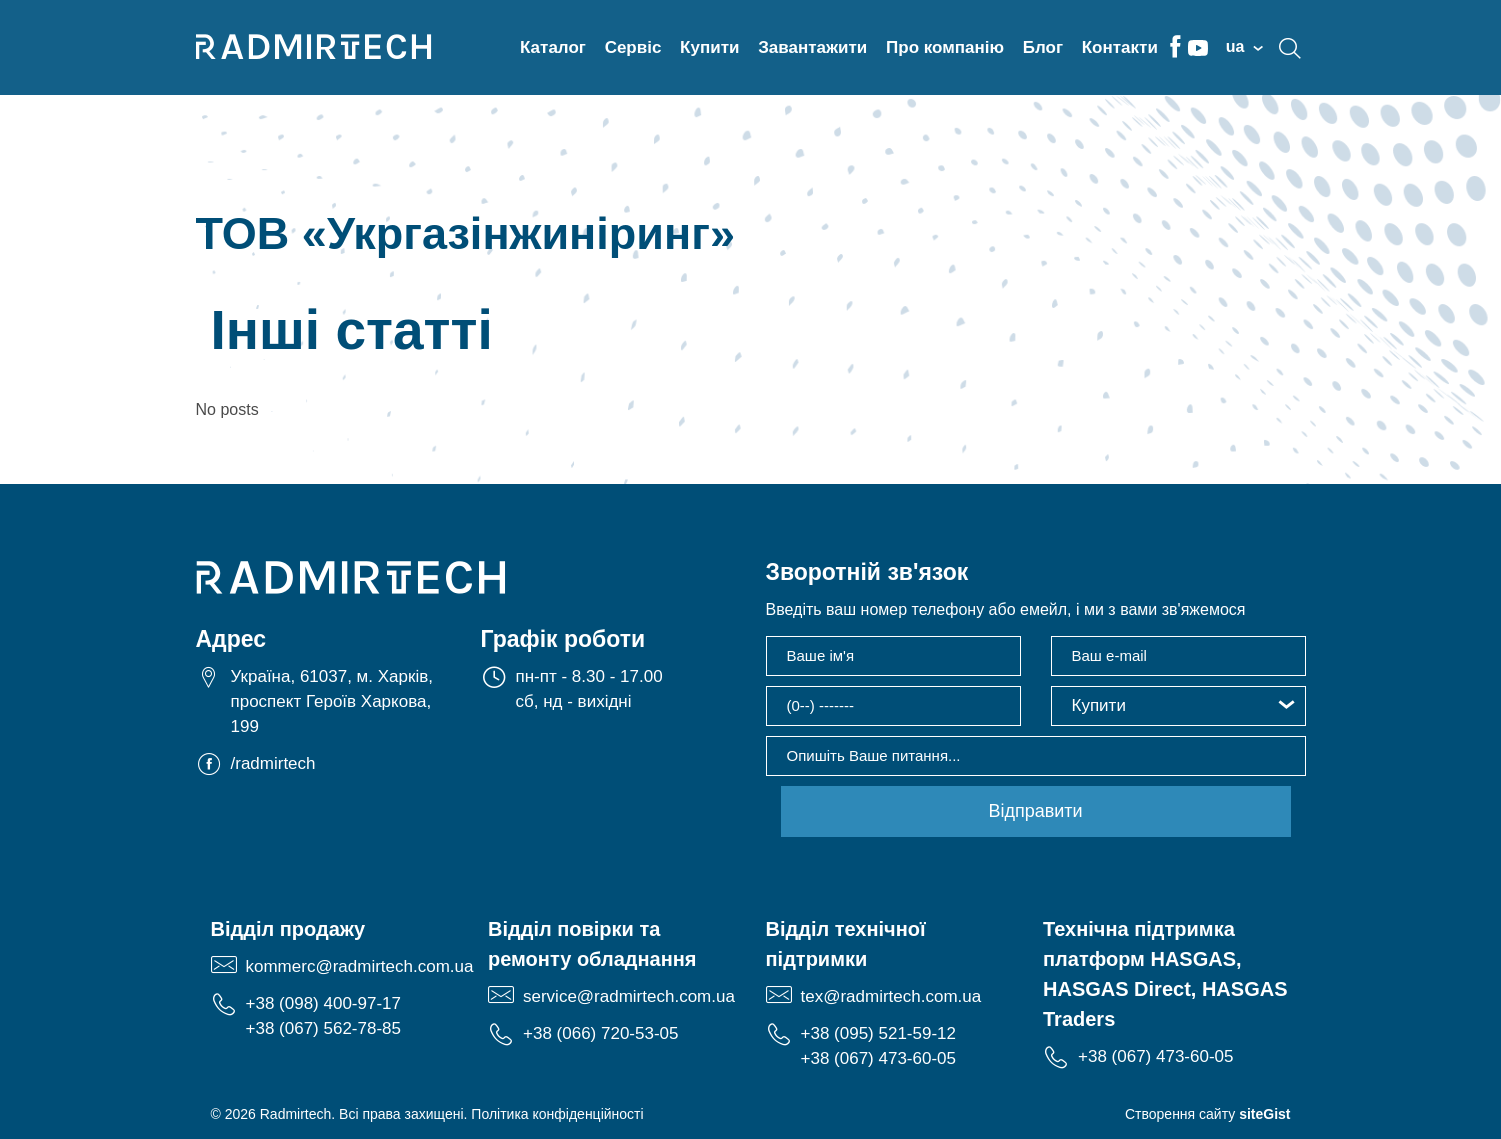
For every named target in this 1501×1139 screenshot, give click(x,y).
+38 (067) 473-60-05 (878, 1058)
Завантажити (812, 47)
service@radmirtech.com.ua (629, 996)
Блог (1043, 47)
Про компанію (945, 47)
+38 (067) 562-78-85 (323, 1028)
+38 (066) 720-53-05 (600, 1033)
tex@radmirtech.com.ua (891, 996)
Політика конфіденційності (557, 1114)
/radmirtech (273, 763)
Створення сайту (1208, 1114)
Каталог (553, 47)
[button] (1178, 706)
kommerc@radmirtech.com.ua (360, 966)
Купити (709, 47)
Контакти (1120, 47)
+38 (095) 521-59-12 (878, 1033)
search (1290, 48)
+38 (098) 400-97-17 (323, 1003)
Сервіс (633, 47)
